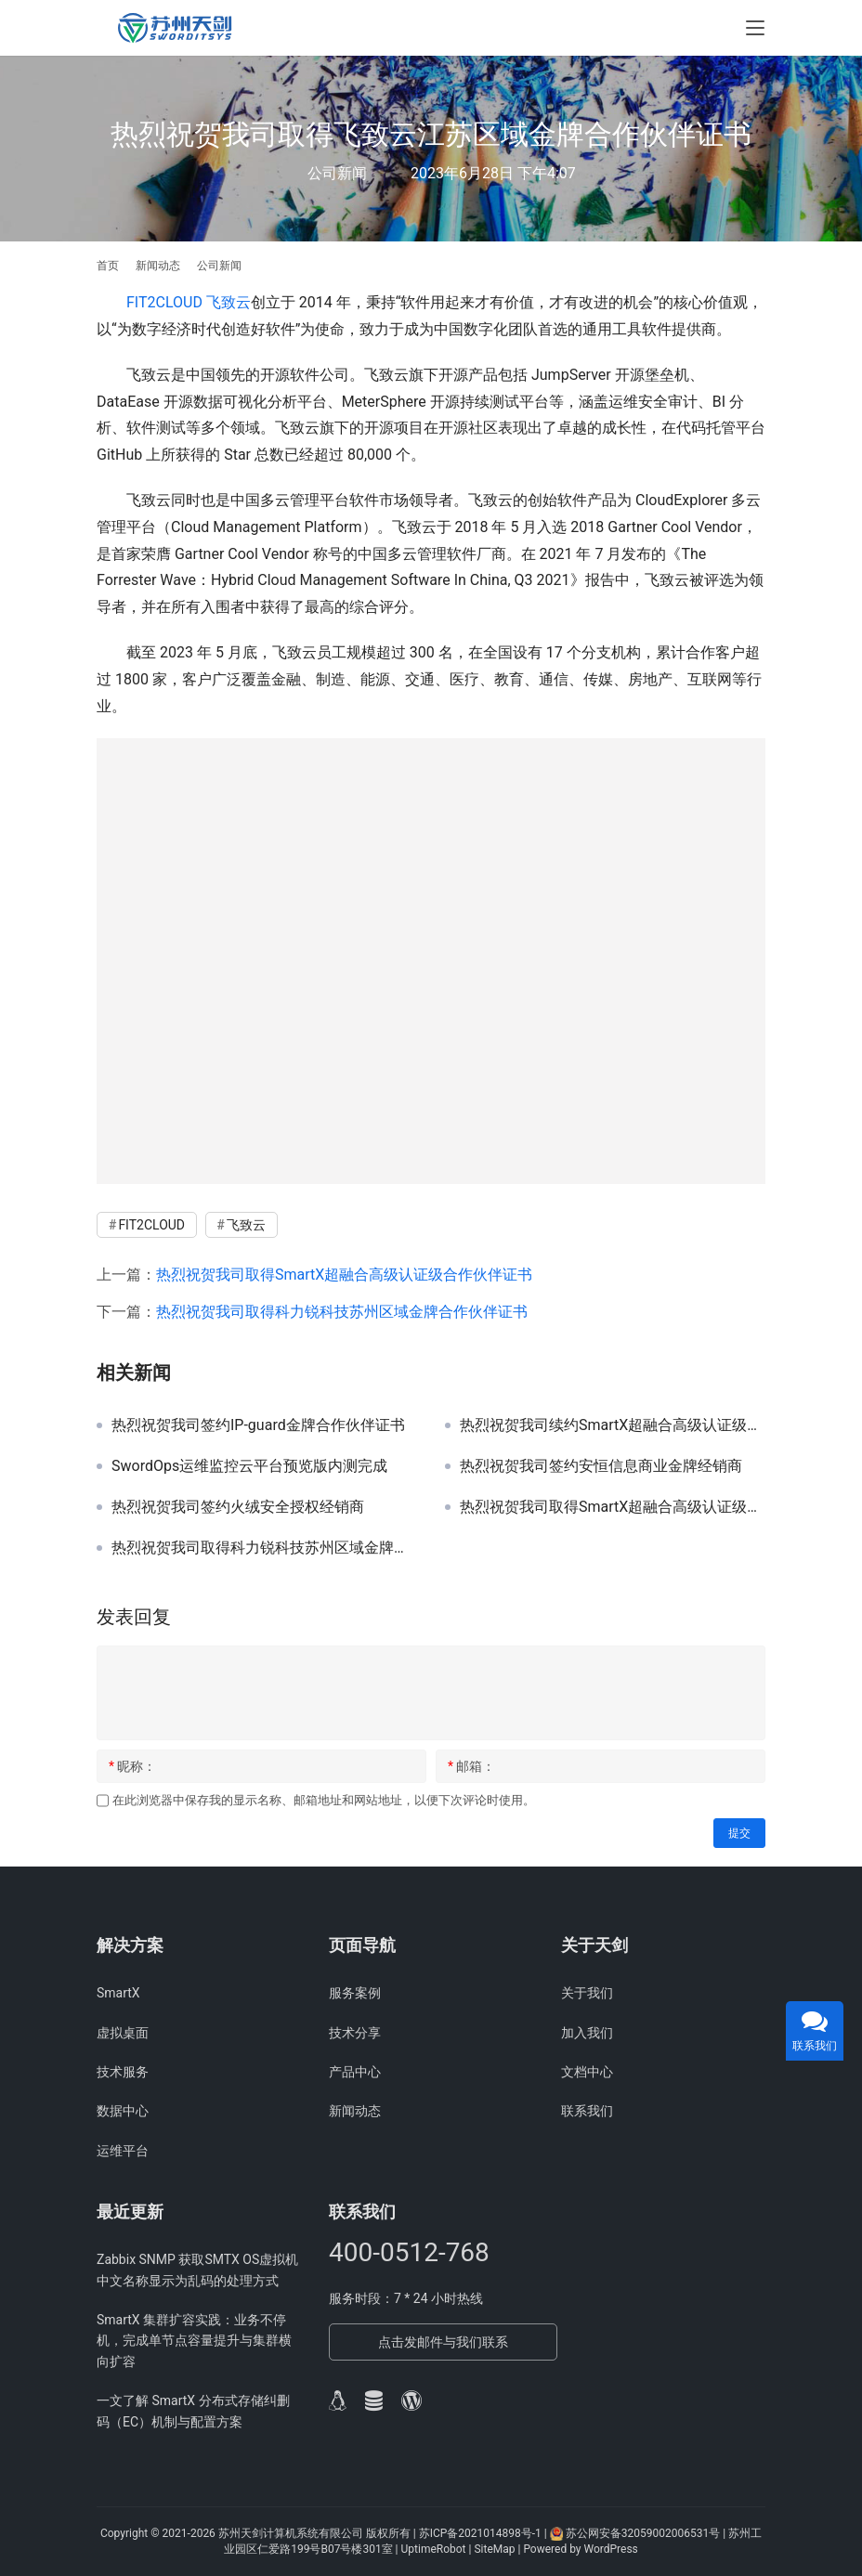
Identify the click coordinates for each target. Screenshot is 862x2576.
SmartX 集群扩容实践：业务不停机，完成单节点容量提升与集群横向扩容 (194, 2340)
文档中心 (587, 2071)
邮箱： (471, 1766)
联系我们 (587, 2110)
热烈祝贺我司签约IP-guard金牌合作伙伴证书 (258, 1425)
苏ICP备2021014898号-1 (480, 2533)
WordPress (610, 2549)
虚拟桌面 (123, 2032)
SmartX (118, 1992)
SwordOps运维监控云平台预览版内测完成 (249, 1466)
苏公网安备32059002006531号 (643, 2533)
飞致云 (228, 302)
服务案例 (355, 1992)
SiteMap (495, 2549)
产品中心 (355, 2071)
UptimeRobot (435, 2549)
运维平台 (123, 2150)
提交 (739, 1833)
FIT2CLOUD (164, 302)
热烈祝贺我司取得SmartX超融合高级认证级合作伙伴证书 (344, 1274)
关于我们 (587, 1992)
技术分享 (355, 2032)
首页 (108, 265)
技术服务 (123, 2071)
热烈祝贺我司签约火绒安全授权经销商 (237, 1507)
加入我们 (587, 2032)
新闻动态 (355, 2110)
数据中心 (123, 2110)
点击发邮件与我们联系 (443, 2342)
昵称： (132, 1766)
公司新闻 (337, 173)
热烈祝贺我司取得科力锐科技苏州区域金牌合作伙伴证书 (342, 1312)
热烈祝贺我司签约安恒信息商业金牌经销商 (601, 1466)
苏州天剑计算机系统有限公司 (290, 2533)
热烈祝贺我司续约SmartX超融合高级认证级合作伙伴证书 (612, 1425)
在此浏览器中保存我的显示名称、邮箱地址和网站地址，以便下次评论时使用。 (323, 1800)
